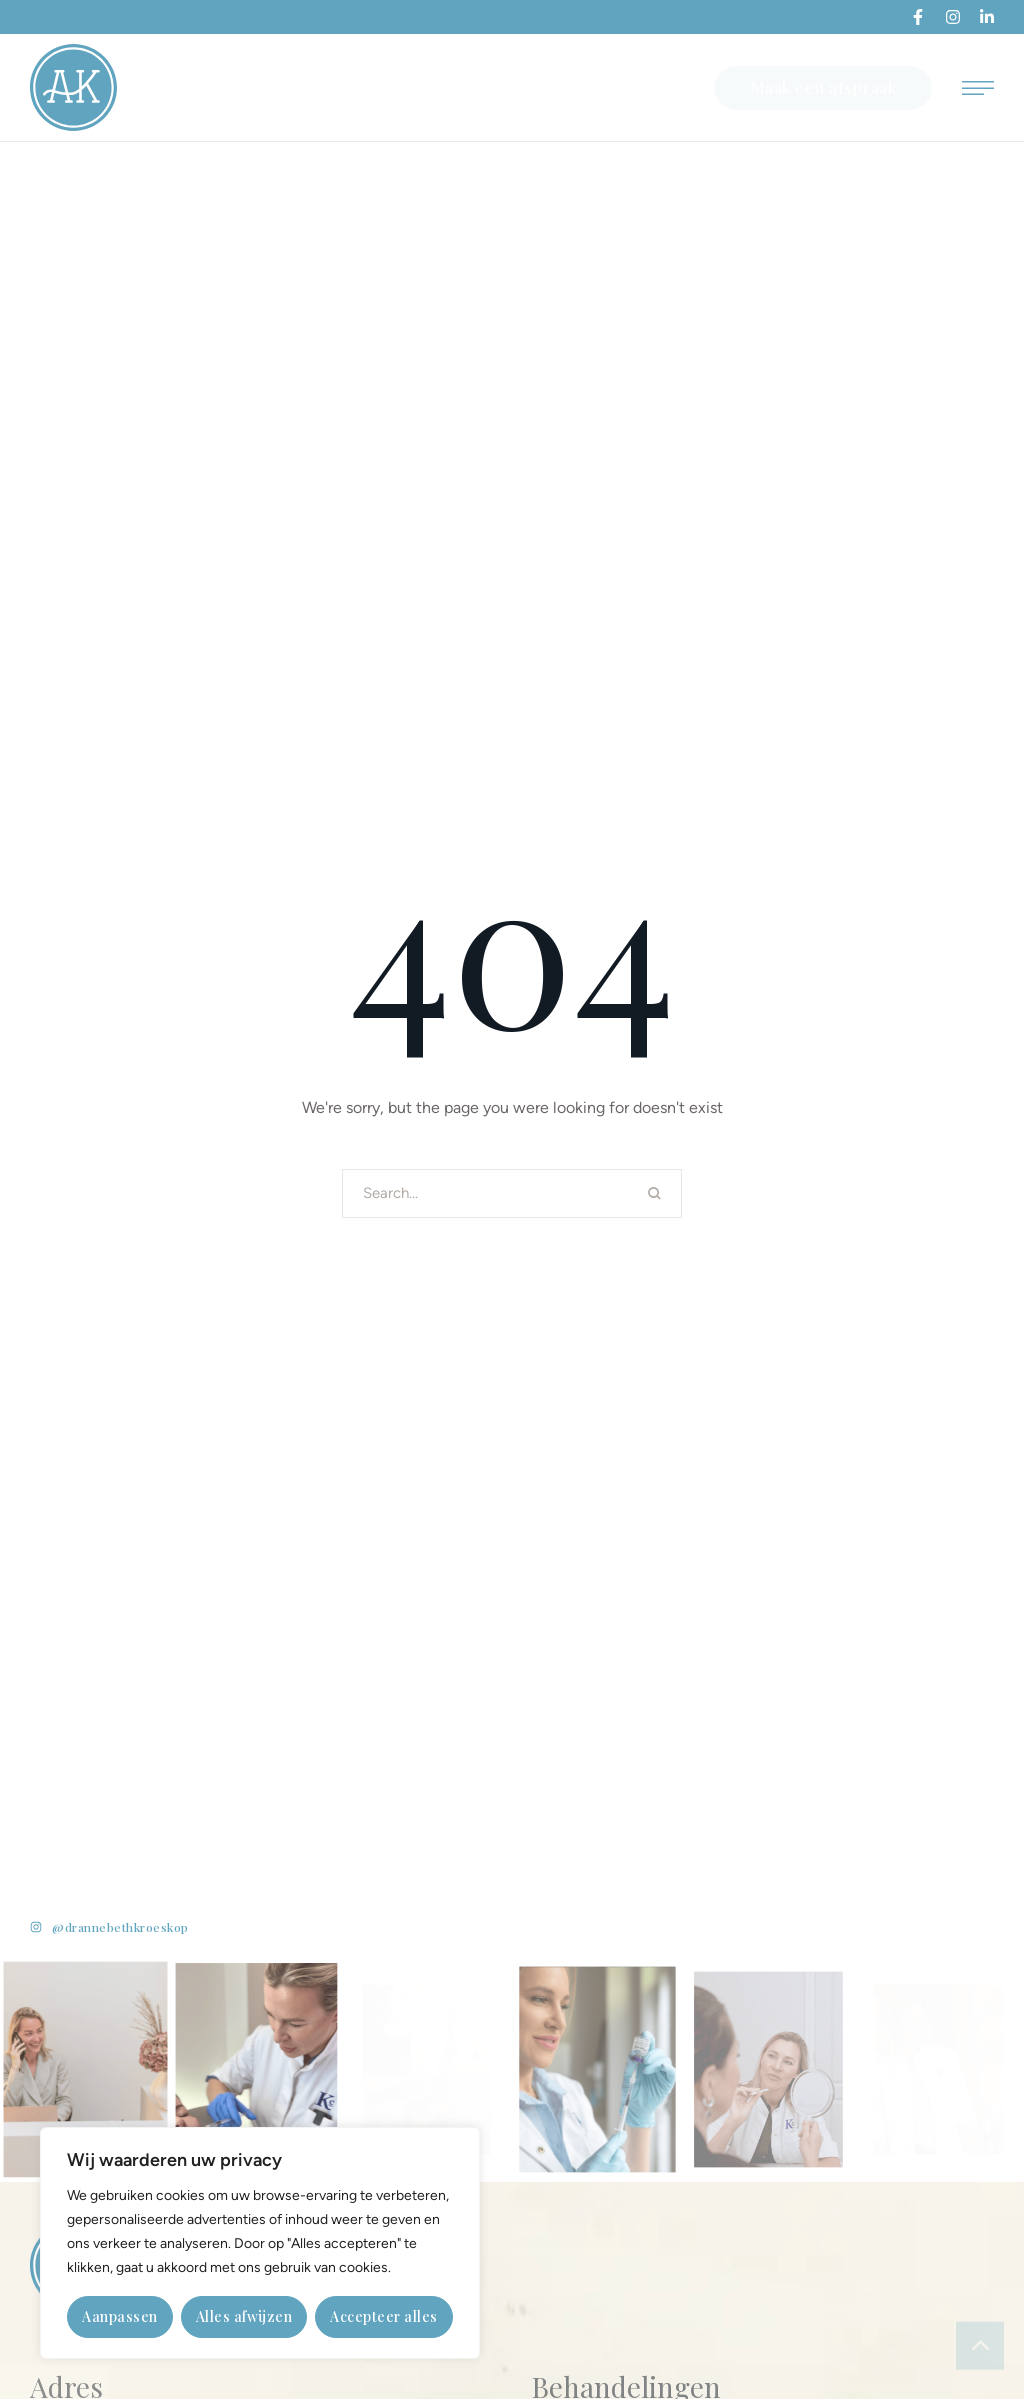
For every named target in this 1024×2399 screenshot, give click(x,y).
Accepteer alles (384, 2316)
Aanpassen (120, 2316)
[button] (918, 17)
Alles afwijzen (244, 2316)
